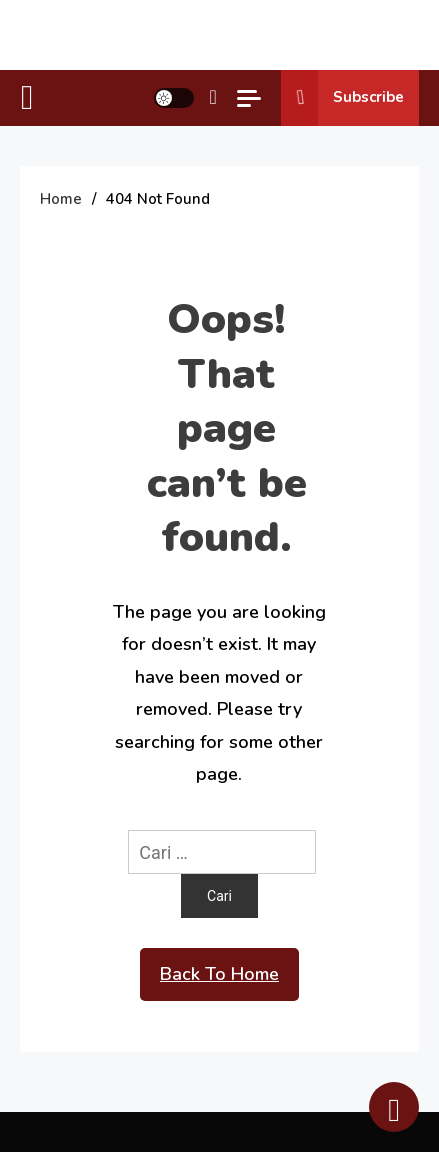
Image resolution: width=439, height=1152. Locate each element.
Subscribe (342, 98)
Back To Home (219, 974)
